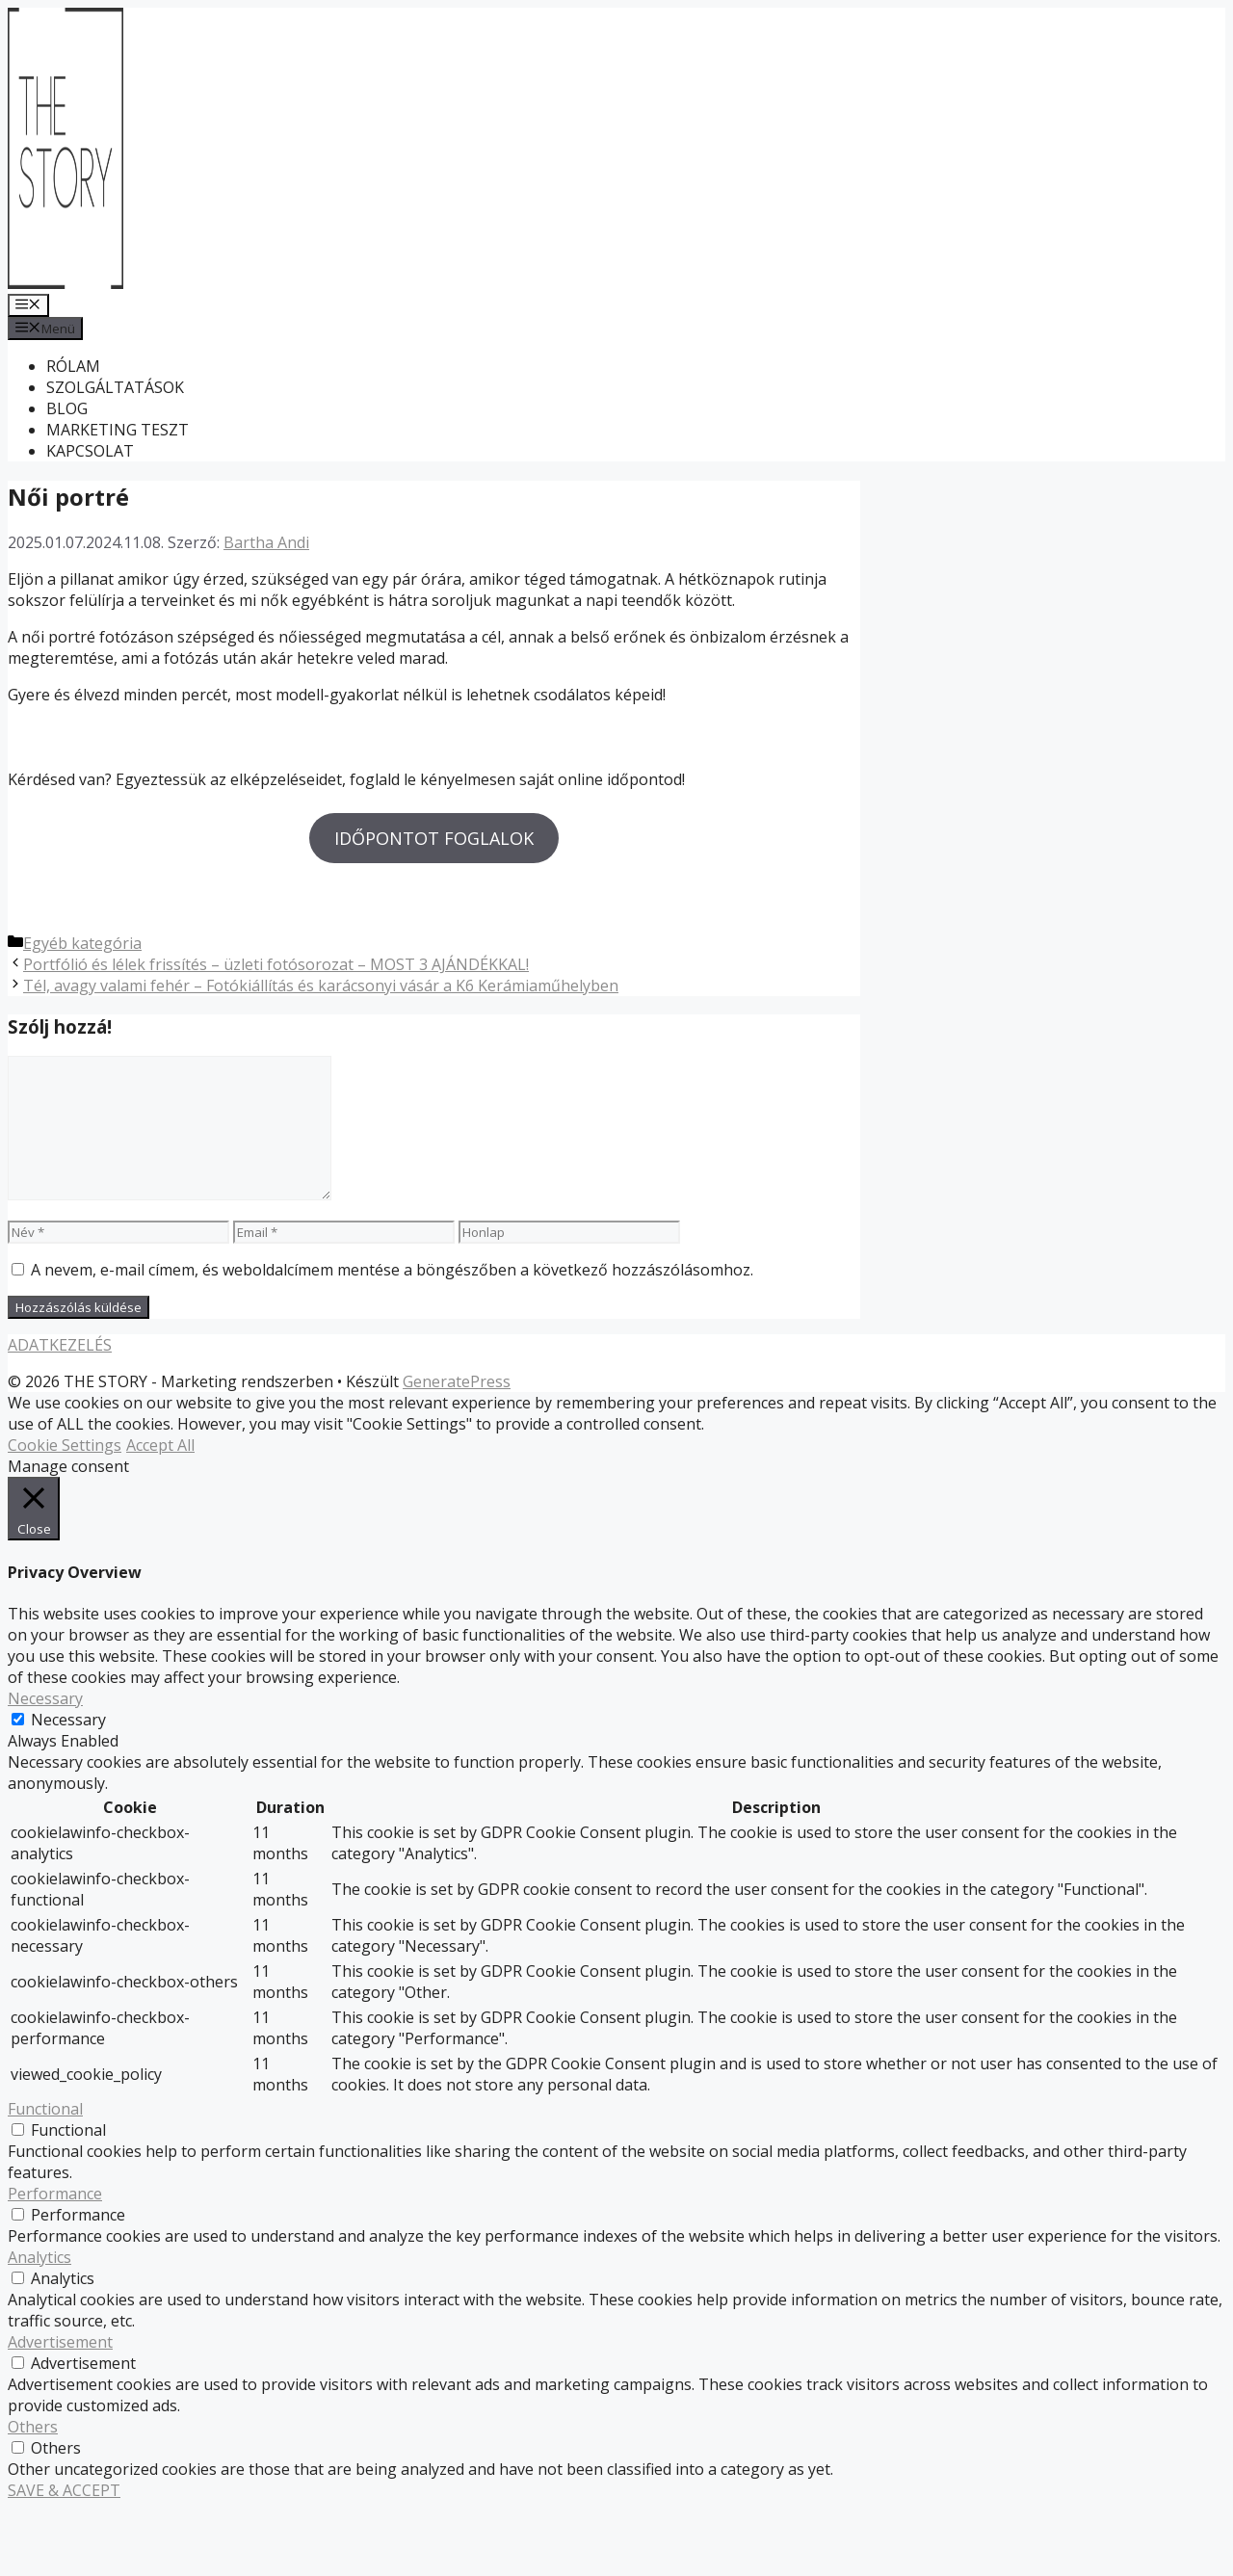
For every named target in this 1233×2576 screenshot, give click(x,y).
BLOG (67, 408)
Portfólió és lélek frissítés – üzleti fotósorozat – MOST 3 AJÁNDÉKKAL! (276, 1031)
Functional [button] (45, 2176)
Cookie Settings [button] (64, 1513)
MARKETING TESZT (117, 429)
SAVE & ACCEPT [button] (64, 2557)
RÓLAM (73, 366)
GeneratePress (457, 1449)
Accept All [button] (160, 1513)
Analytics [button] (39, 2324)
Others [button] (33, 2494)
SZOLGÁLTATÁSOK (115, 387)
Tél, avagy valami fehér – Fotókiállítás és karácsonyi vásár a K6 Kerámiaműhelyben (320, 1053)
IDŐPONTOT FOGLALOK (434, 838)
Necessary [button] (45, 1765)
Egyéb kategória (82, 1010)
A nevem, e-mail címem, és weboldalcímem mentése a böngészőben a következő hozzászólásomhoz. (392, 1338)
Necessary (68, 1787)
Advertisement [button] (60, 2409)
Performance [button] (55, 2261)
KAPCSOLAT (90, 450)
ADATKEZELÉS (60, 1413)
